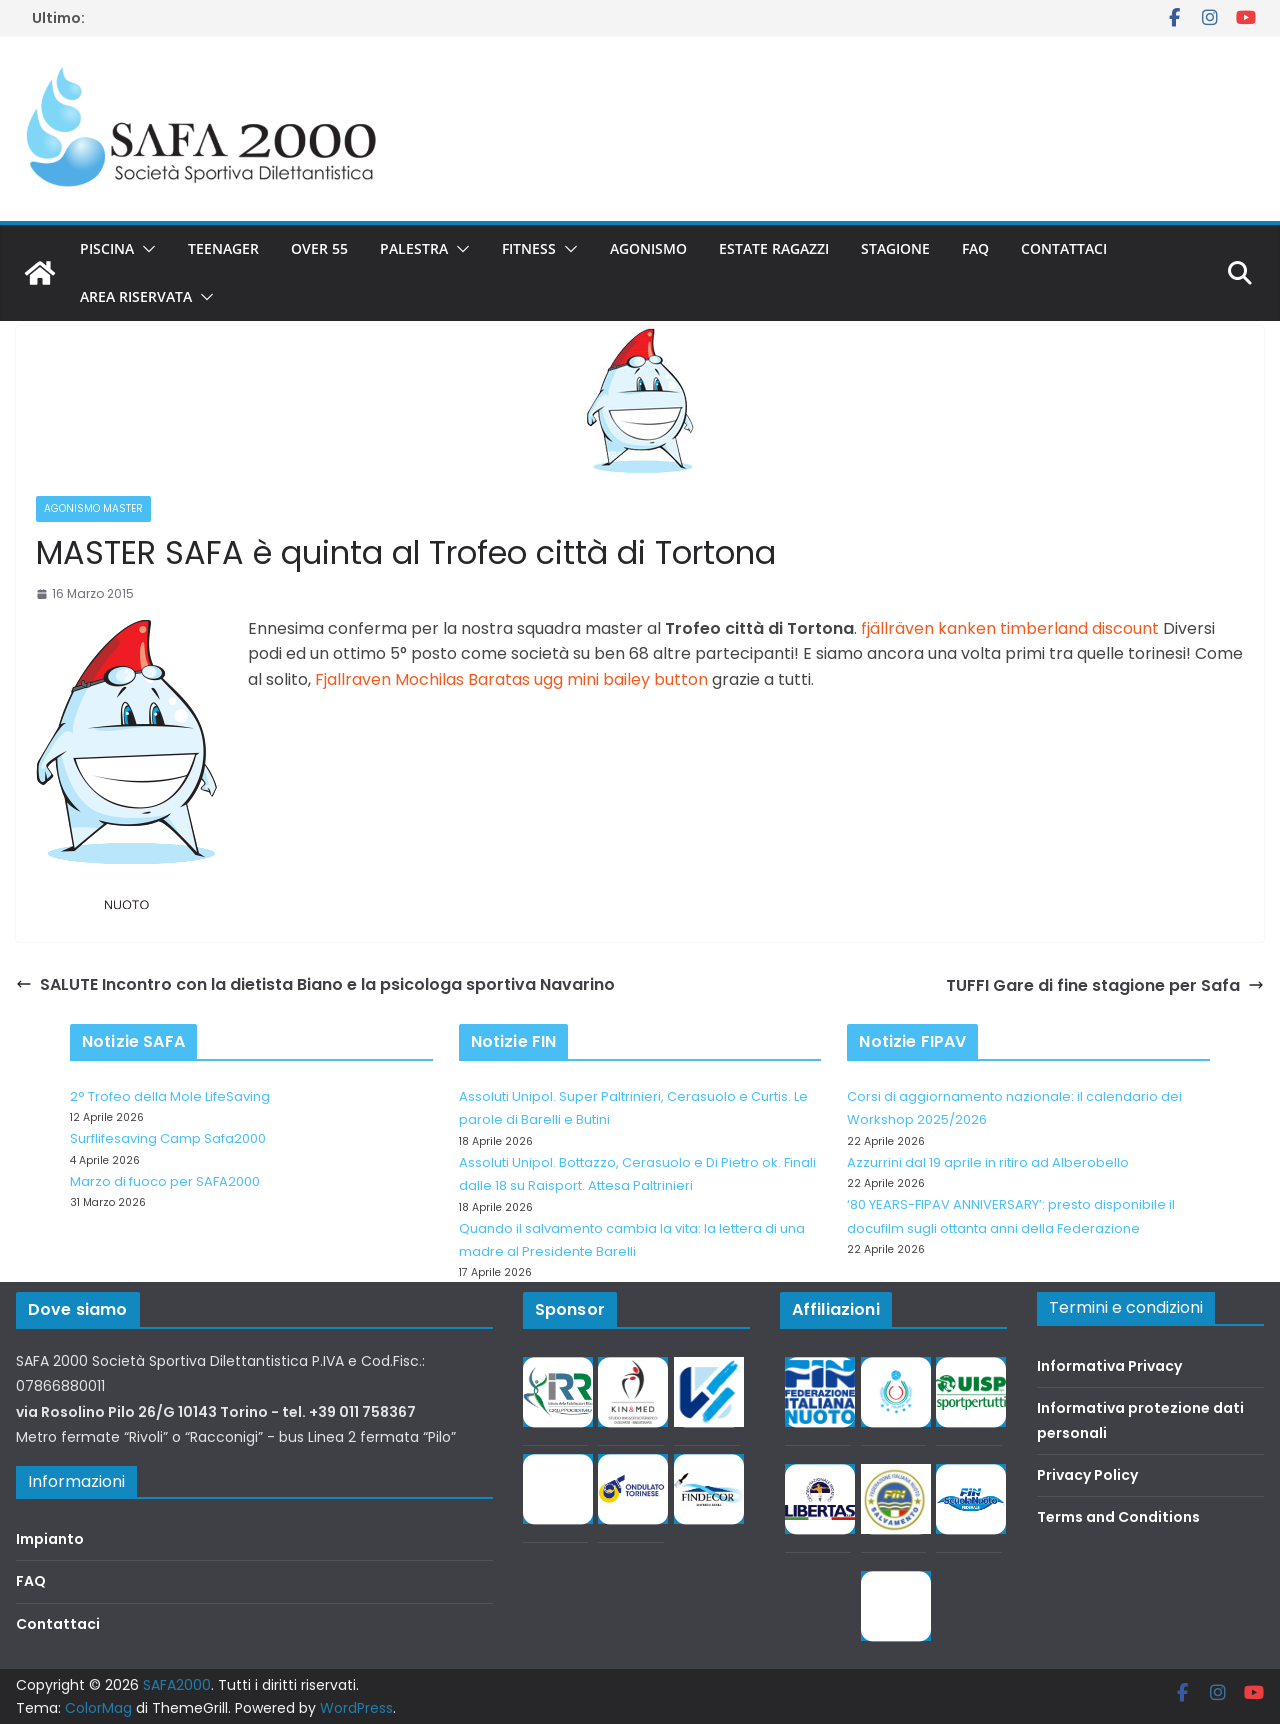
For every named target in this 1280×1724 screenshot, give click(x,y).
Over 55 (319, 248)
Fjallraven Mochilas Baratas (422, 679)
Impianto (50, 1539)
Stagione (895, 248)
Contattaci (1064, 248)
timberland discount (1079, 628)
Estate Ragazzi (774, 248)
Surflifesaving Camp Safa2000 (168, 1138)
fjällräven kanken (928, 628)
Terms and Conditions (1118, 1517)
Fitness (529, 248)
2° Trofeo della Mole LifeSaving (170, 1096)
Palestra (414, 248)
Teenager (223, 248)
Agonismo (648, 248)
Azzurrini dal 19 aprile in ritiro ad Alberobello (988, 1162)
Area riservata (136, 296)
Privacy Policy (1087, 1475)
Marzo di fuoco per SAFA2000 (165, 1181)
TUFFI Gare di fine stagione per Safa (1105, 985)
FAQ (975, 248)
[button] (145, 249)
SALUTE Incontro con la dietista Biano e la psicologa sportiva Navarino (315, 984)
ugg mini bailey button (621, 679)
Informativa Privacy (1109, 1366)
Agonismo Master (93, 508)
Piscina (107, 248)
